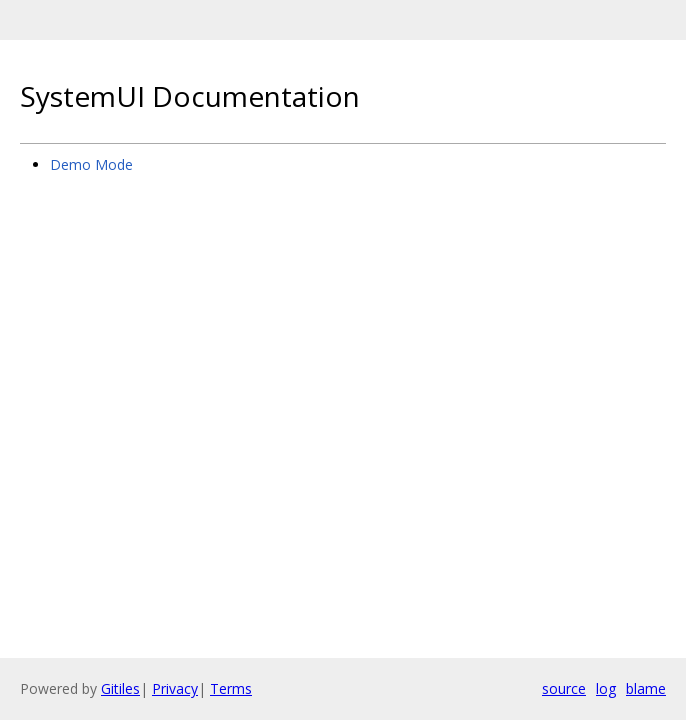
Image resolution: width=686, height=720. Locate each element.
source (564, 688)
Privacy (175, 688)
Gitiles (120, 688)
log (606, 688)
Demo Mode (91, 164)
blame (646, 688)
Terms (231, 688)
